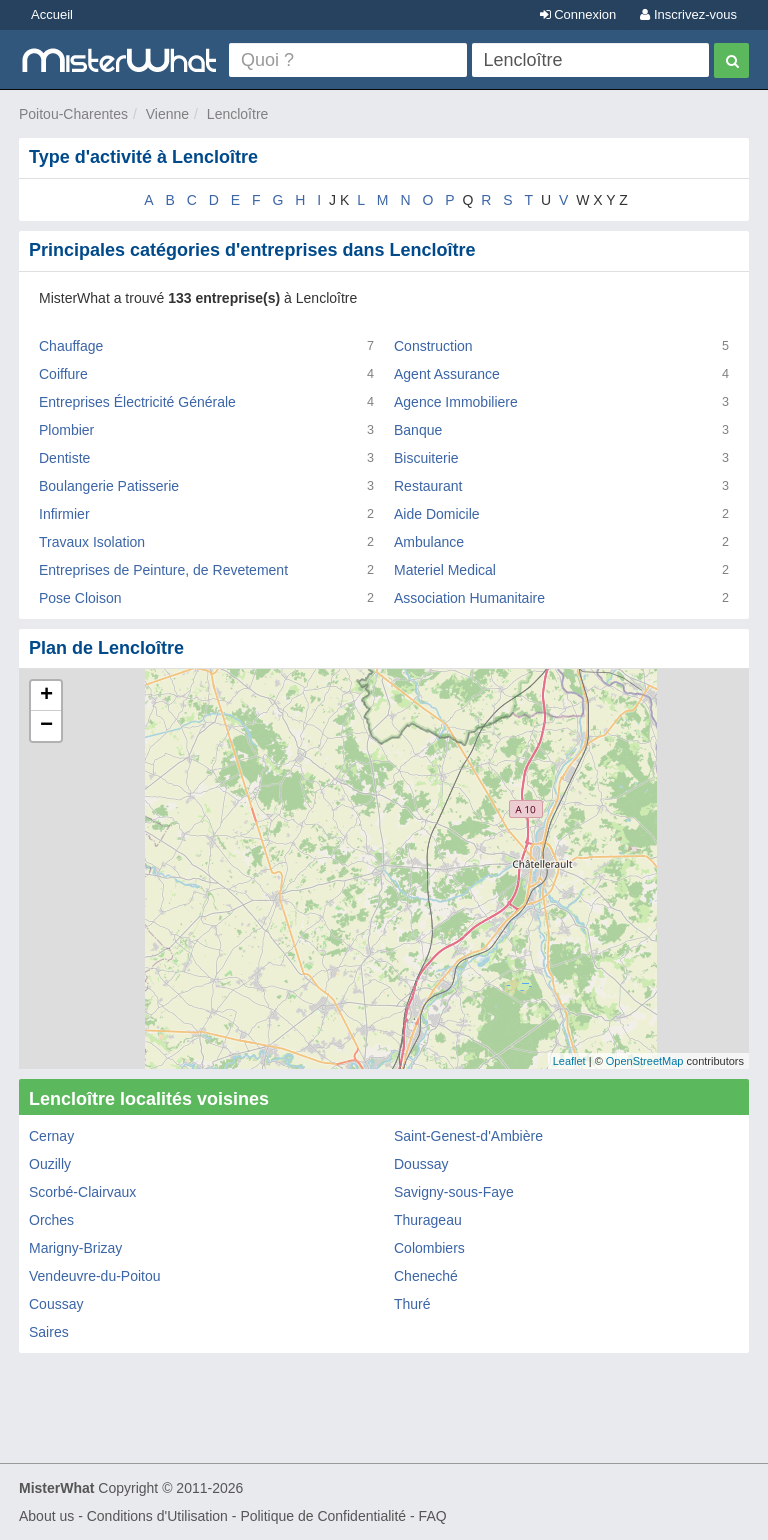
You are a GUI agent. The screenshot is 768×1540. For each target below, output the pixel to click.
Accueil (52, 14)
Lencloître (237, 114)
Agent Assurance (447, 374)
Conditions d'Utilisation (157, 1516)
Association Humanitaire (469, 598)
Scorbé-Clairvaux (82, 1192)
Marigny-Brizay (75, 1248)
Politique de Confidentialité (323, 1516)
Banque (418, 430)
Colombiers (429, 1248)
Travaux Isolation (92, 542)
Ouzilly (50, 1164)
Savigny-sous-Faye (454, 1192)
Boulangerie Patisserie (109, 486)
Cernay (51, 1136)
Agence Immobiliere (456, 402)
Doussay (421, 1164)
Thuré (412, 1304)
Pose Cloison (80, 598)
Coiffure (63, 374)
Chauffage (71, 346)
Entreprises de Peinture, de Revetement (163, 570)
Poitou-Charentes (73, 114)
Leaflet (569, 1061)
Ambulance (429, 542)
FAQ (433, 1516)
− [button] (46, 726)
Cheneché (426, 1276)
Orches (51, 1220)
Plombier (66, 430)
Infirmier (64, 514)
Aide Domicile (437, 514)
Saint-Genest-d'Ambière (468, 1136)
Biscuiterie (426, 458)
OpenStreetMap (645, 1061)
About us (46, 1516)
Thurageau (428, 1220)
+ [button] (46, 696)
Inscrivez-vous (688, 14)
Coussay (56, 1304)
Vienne (167, 114)
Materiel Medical (445, 570)
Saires (49, 1332)
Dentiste (64, 458)
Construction (433, 346)
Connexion (578, 14)
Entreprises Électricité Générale (137, 402)
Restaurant (428, 486)
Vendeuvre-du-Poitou (95, 1276)
